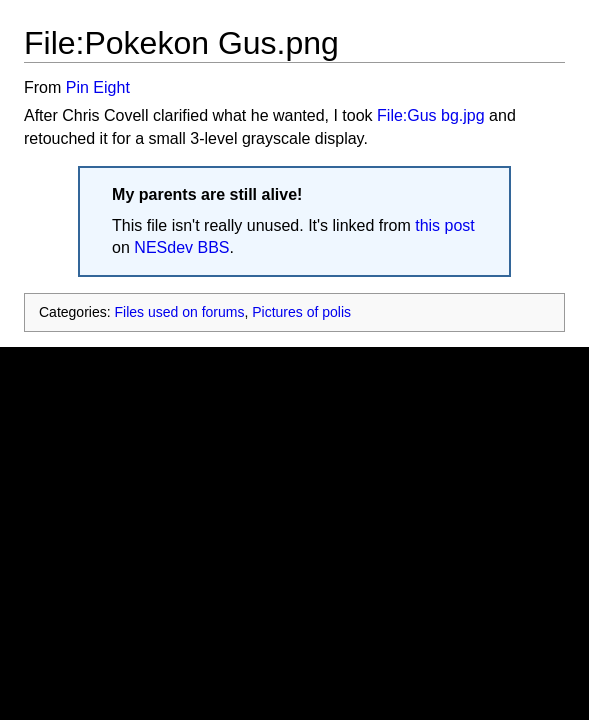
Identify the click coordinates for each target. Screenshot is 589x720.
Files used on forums (179, 312)
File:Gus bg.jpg (431, 115)
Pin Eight (98, 87)
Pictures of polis (301, 312)
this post (445, 225)
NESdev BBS (181, 247)
